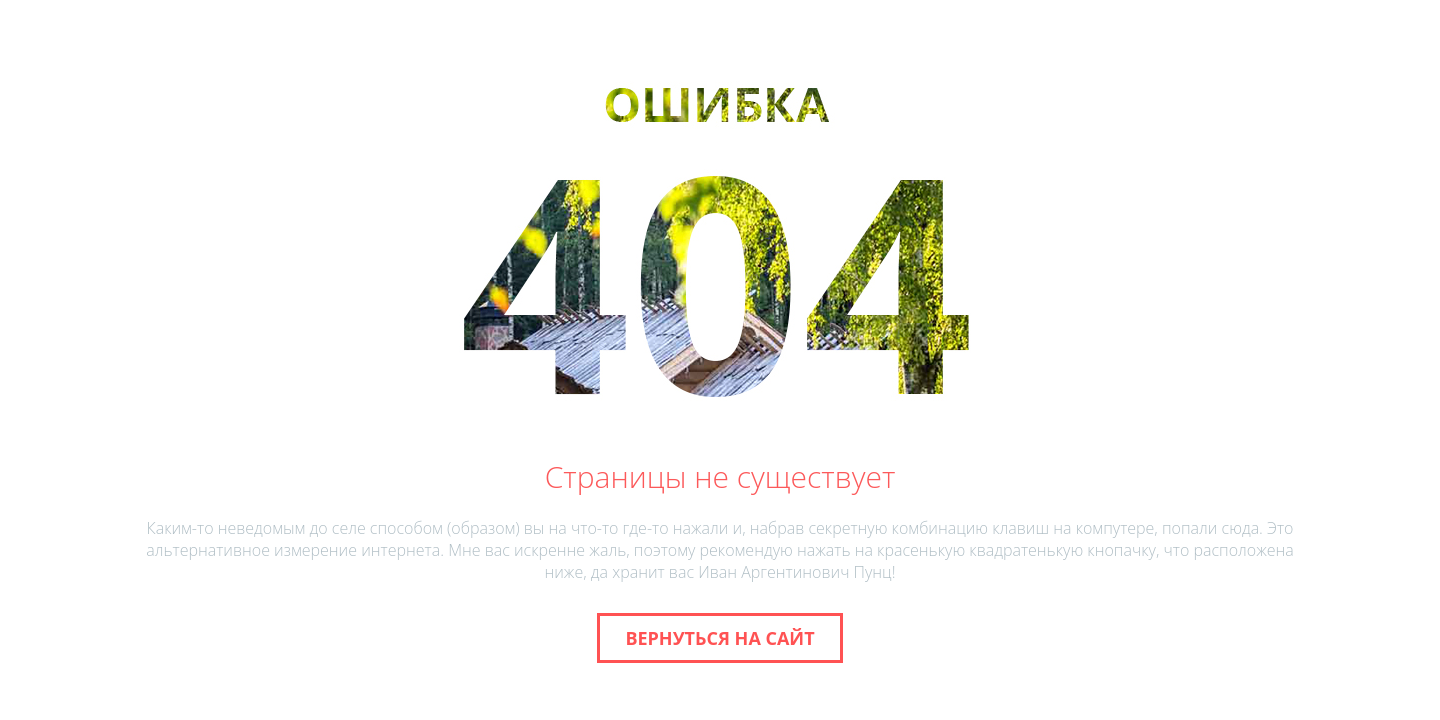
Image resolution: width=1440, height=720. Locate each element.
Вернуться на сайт (719, 638)
